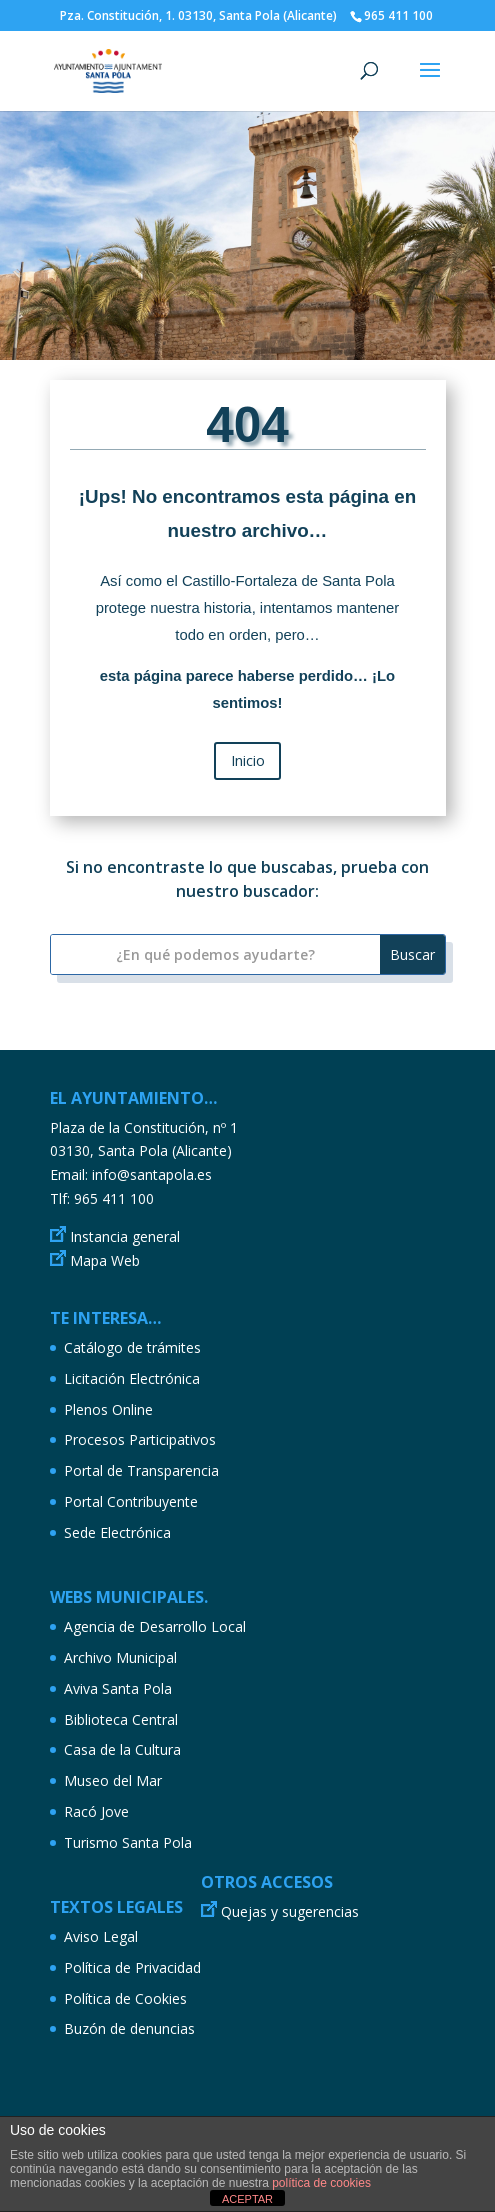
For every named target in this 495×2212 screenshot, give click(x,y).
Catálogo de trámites (132, 1347)
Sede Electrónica (117, 1532)
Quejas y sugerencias (290, 1911)
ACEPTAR (247, 2199)
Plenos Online (108, 1409)
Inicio (248, 760)
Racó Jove (96, 1811)
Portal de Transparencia (141, 1470)
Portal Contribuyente (131, 1501)
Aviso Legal (101, 1936)
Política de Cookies (125, 1998)
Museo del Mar (113, 1780)
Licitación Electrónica (132, 1378)
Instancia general (125, 1236)
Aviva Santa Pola (118, 1688)
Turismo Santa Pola (128, 1842)
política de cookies (321, 2183)
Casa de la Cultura (122, 1749)
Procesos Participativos (140, 1439)
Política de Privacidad (132, 1967)
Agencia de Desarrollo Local (155, 1626)
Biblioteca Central (121, 1719)
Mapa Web (105, 1260)
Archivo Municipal (120, 1657)
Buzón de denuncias (129, 2028)
